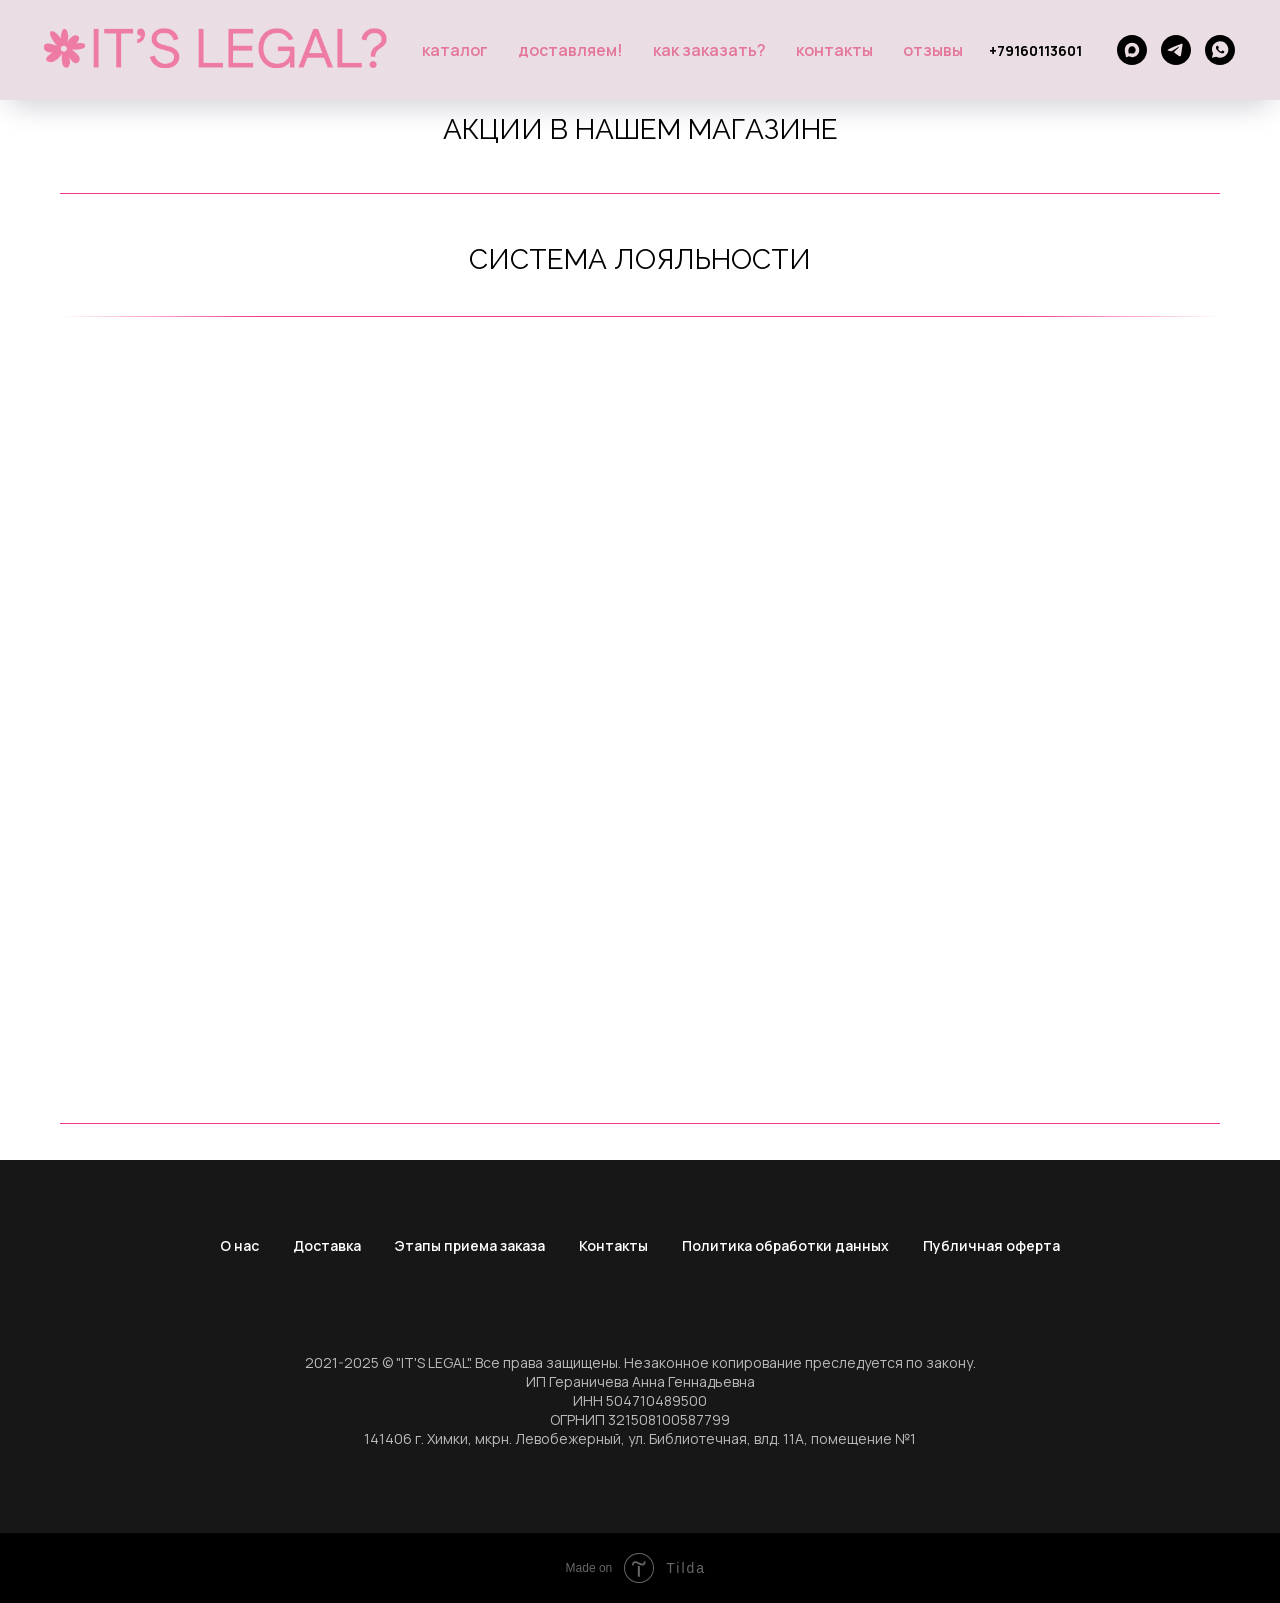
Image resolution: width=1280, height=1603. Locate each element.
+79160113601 (1035, 50)
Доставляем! (570, 50)
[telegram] (1176, 50)
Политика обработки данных (785, 1245)
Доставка (327, 1245)
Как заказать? (709, 50)
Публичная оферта (991, 1245)
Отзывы (933, 50)
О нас (239, 1245)
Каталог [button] (455, 50)
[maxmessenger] (1132, 50)
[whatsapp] (1220, 50)
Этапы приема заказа (470, 1245)
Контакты (834, 50)
